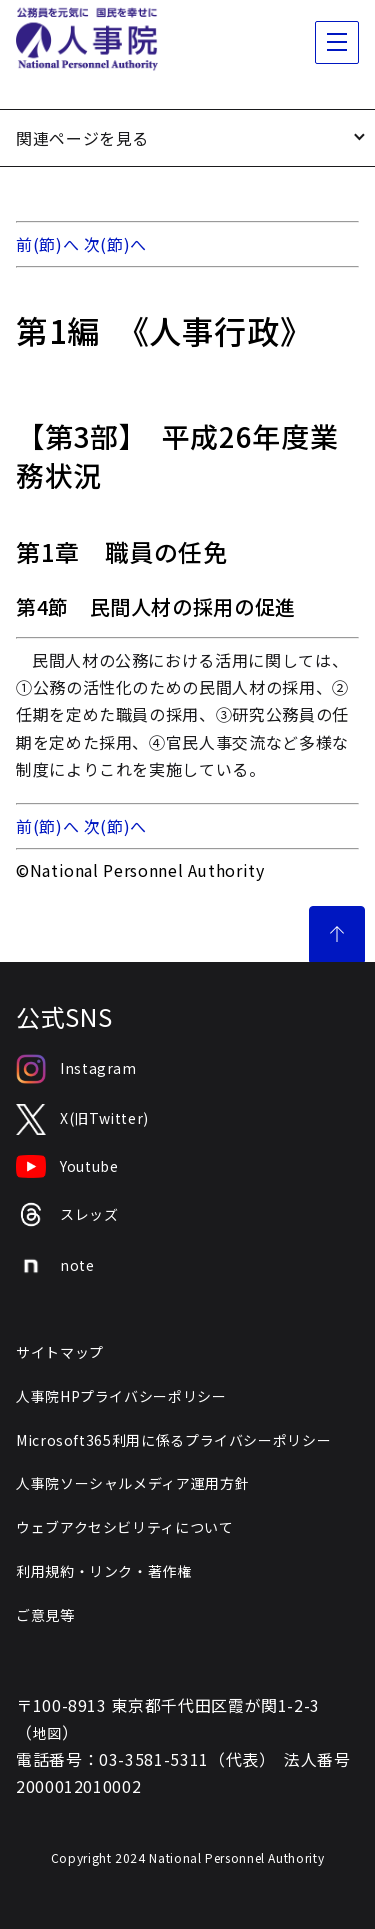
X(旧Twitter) (82, 1119)
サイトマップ (60, 1352)
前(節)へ (47, 244)
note (55, 1266)
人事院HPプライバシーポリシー (121, 1396)
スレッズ (67, 1214)
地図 (47, 1733)
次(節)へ (115, 244)
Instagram (76, 1069)
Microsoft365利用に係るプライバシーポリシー (173, 1440)
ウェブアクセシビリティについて (125, 1527)
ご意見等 (45, 1615)
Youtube (67, 1167)
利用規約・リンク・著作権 (104, 1571)
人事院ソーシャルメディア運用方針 (132, 1483)
